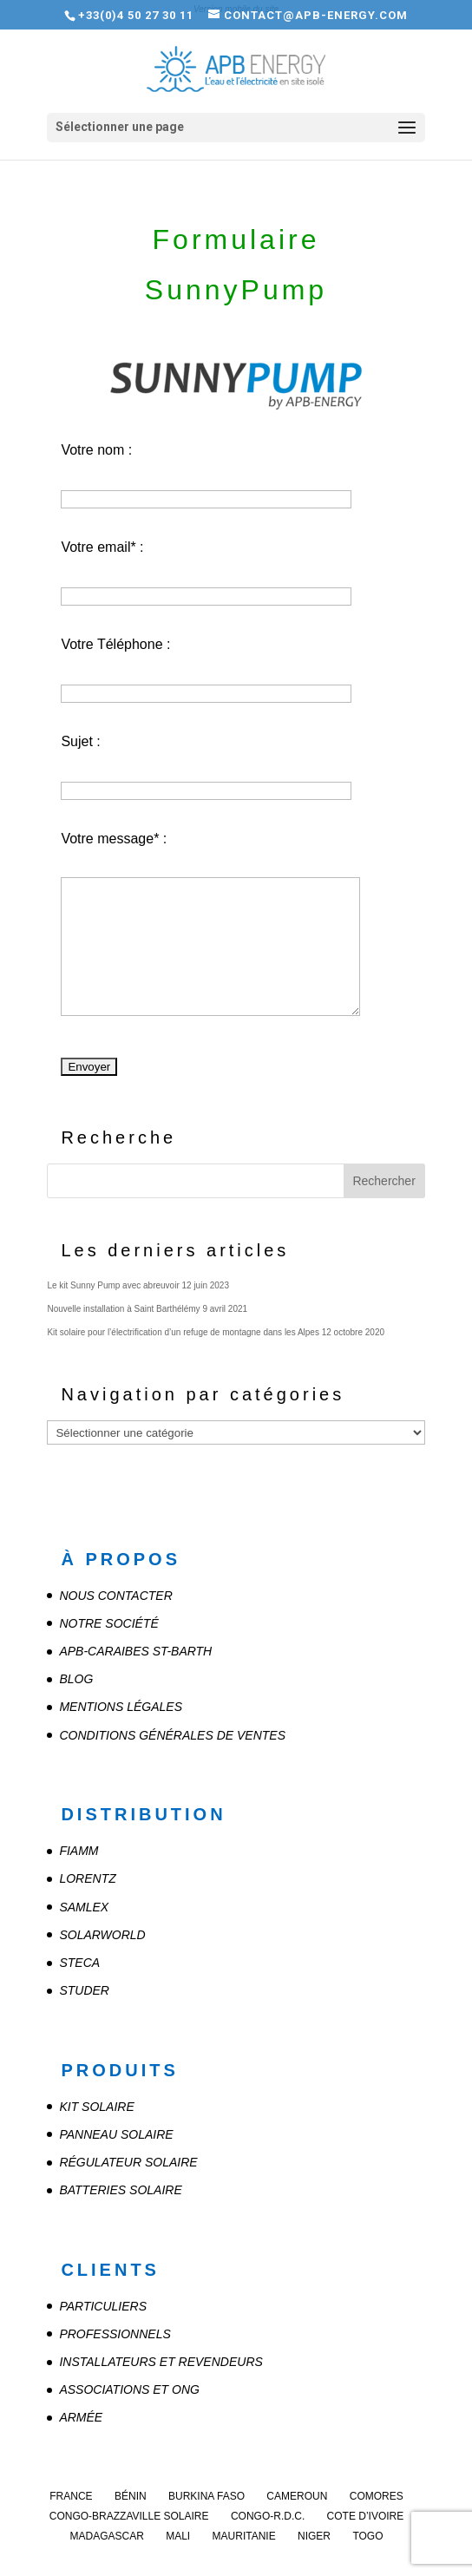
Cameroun (296, 2496)
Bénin (131, 2496)
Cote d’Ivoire (365, 2516)
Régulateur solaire (128, 2162)
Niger (314, 2536)
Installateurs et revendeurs (160, 2362)
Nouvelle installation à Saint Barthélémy (123, 1309)
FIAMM (78, 1851)
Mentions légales (120, 1707)
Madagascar (106, 2536)
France (70, 2496)
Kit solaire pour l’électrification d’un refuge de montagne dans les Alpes (183, 1332)
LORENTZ (87, 1878)
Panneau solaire (116, 2134)
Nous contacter (115, 1596)
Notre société (108, 1623)
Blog (76, 1679)
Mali (178, 2536)
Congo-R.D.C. (268, 2516)
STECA (79, 1963)
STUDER (84, 1990)
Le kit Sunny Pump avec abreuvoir (113, 1285)
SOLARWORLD (102, 1935)
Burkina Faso (206, 2496)
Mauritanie (244, 2536)
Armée (80, 2417)
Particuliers (103, 2306)
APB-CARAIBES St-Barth (135, 1651)
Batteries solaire (120, 2190)
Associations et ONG (129, 2389)
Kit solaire (96, 2107)
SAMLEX (83, 1907)
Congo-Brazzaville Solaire (129, 2516)
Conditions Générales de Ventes (172, 1735)
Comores (376, 2496)
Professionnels (114, 2334)
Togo (367, 2536)
